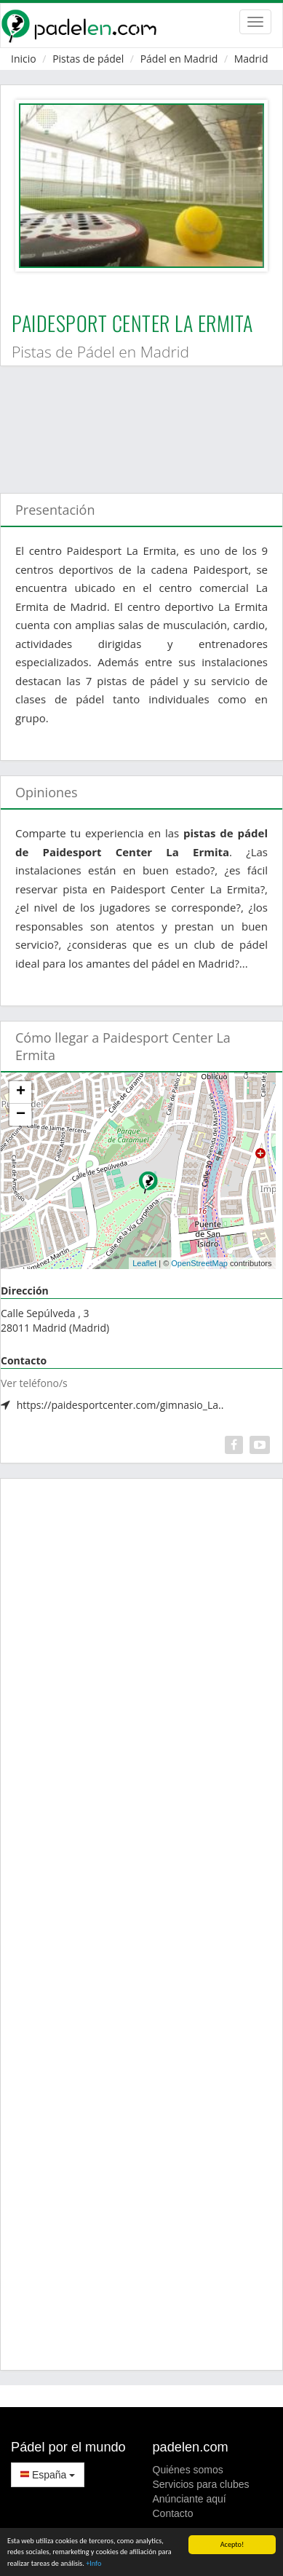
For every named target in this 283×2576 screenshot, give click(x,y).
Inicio (23, 59)
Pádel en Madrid (179, 59)
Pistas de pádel (88, 59)
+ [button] (20, 1092)
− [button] (20, 1115)
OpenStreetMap (199, 1263)
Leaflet (144, 1263)
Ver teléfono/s (34, 1383)
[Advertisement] (136, 422)
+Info (93, 2564)
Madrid (251, 59)
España (47, 2475)
